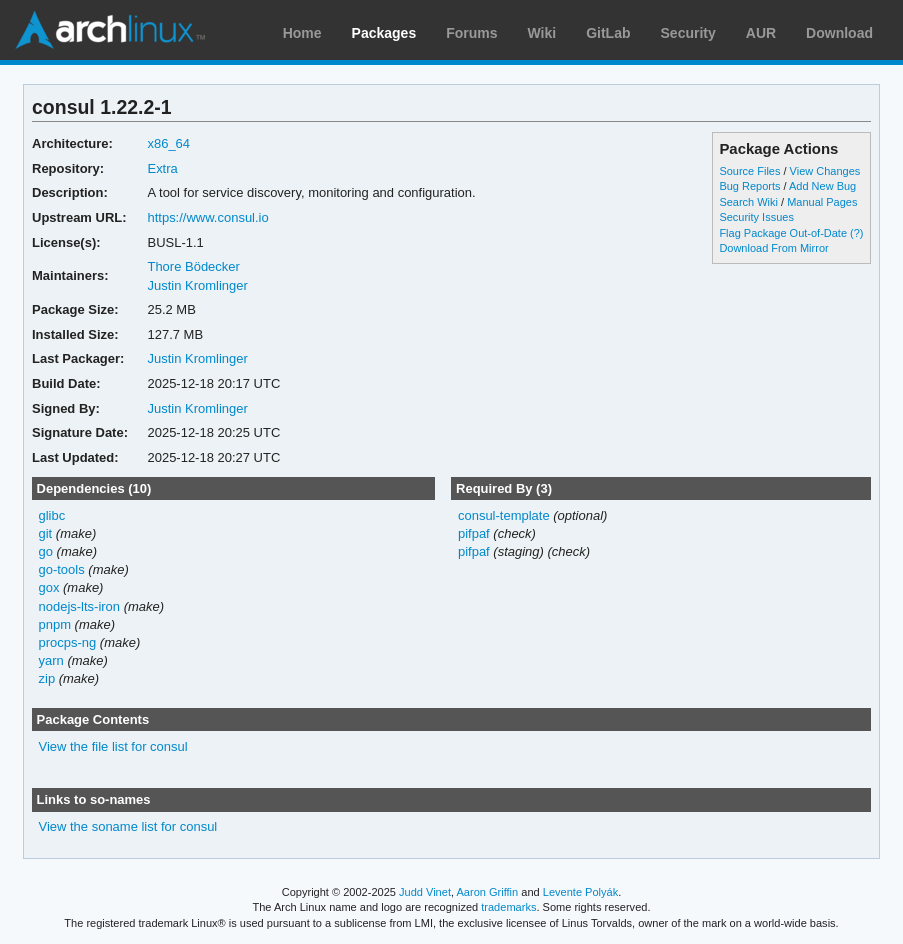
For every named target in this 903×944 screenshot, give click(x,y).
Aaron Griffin (487, 892)
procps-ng (68, 642)
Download (839, 33)
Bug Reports (749, 186)
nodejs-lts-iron (80, 606)
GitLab (608, 33)
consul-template (504, 515)
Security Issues (756, 217)
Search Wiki (748, 202)
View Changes (825, 171)
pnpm (55, 624)
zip (47, 678)
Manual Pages (822, 202)
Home (302, 33)
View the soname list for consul (128, 826)
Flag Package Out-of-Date (783, 233)
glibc (52, 515)
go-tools (62, 569)
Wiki (542, 33)
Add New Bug (822, 186)
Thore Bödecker (193, 266)
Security (688, 33)
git (46, 533)
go (46, 551)
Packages (384, 33)
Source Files (749, 171)
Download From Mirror (773, 248)
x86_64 (168, 143)
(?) (856, 233)
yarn (51, 660)
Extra (162, 168)
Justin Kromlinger (197, 285)
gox (49, 587)
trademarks (508, 907)
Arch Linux (110, 30)
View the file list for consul (113, 746)
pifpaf (474, 533)
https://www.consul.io (207, 217)
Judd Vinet (425, 892)
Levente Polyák (580, 892)
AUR (761, 33)
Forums (471, 33)
